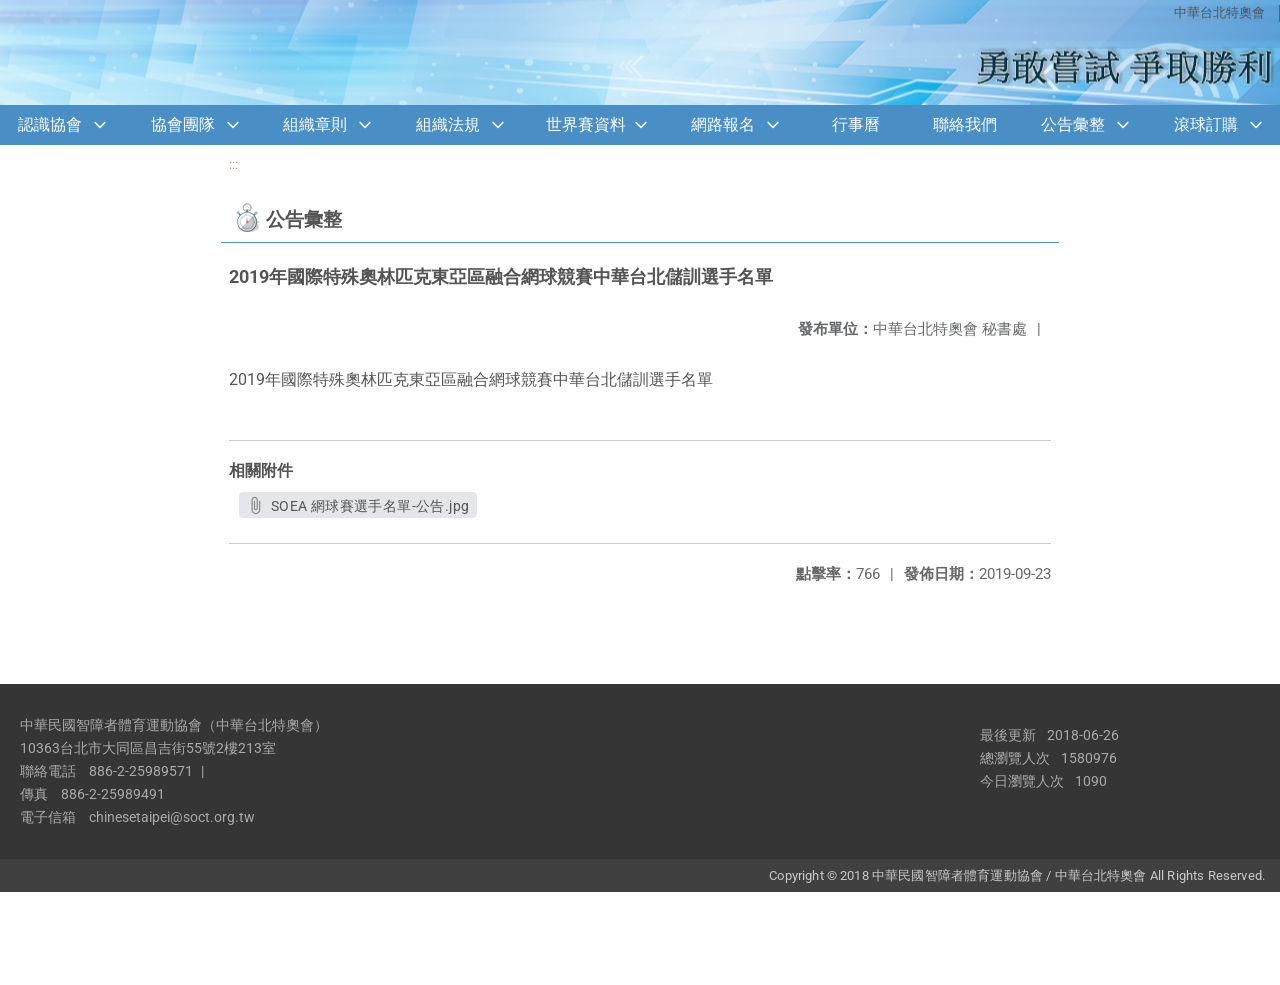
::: (233, 164)
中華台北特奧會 (1219, 12)
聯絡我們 (965, 124)
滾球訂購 (1206, 124)
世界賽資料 (586, 124)
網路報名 (723, 124)
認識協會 (50, 124)
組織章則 (315, 124)
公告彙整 (1073, 124)
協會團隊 (183, 124)
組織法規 (448, 124)
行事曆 (856, 124)
